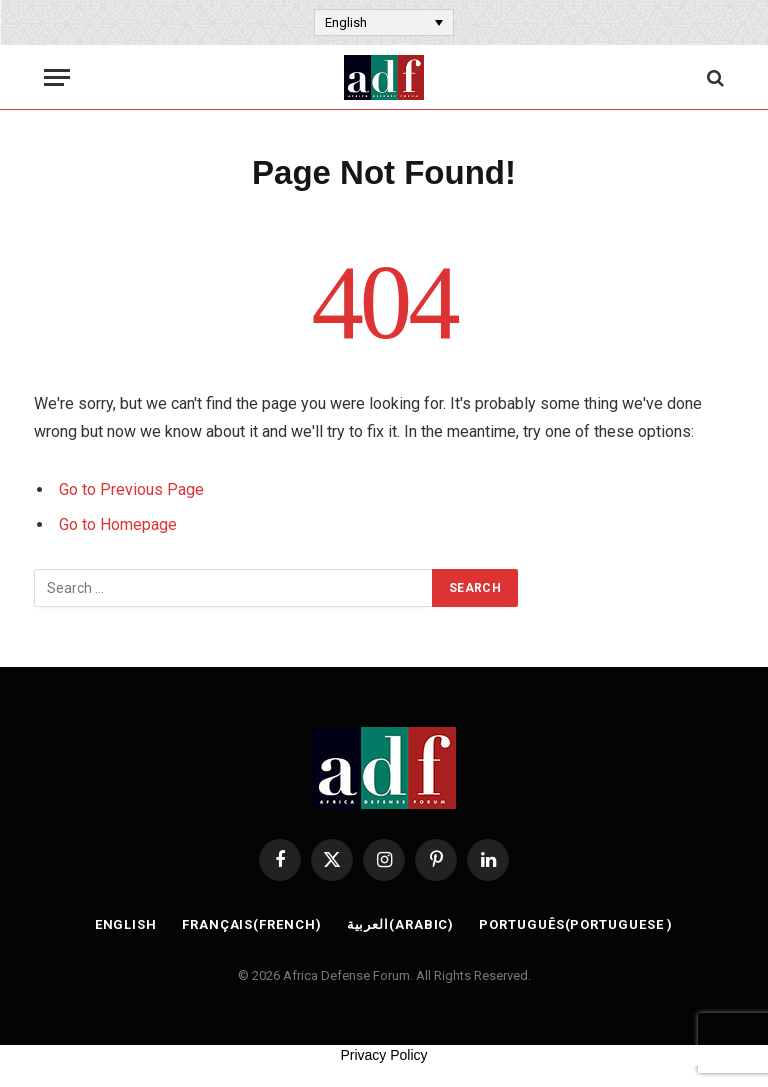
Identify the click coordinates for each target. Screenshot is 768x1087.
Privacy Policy (383, 1055)
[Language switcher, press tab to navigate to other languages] (384, 22)
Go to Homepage (118, 524)
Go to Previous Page (131, 489)
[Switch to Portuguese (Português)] (576, 925)
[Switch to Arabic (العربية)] (401, 925)
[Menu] (57, 77)
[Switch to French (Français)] (252, 925)
